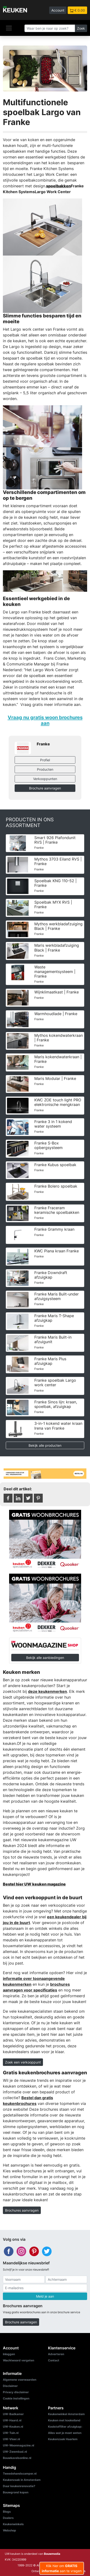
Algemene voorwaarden (19, 2379)
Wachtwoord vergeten (18, 2360)
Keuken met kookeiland (64, 2420)
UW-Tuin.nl (10, 2433)
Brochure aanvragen (45, 788)
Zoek (81, 28)
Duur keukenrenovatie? (19, 2486)
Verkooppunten (45, 779)
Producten (45, 769)
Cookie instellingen (16, 2398)
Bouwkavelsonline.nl (17, 2458)
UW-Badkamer (13, 2414)
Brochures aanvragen (22, 2210)
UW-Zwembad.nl (15, 2451)
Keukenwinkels (13, 2524)
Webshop (9, 2530)
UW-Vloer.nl (11, 2439)
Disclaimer (10, 2386)
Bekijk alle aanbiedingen (45, 1658)
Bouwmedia (52, 2554)
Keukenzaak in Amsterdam (22, 2480)
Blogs (7, 2511)
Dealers (8, 2518)
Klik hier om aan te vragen (62, 2568)
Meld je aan (45, 2296)
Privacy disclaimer (16, 2392)
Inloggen (9, 2354)
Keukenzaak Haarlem (63, 2439)
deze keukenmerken (47, 1691)
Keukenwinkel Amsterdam (66, 2414)
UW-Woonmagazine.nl (18, 2445)
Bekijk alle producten (45, 1445)
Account (57, 10)
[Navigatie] (9, 28)
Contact (53, 2360)
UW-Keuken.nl (13, 2426)
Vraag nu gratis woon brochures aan (45, 720)
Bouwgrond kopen (15, 2492)
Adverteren (56, 2354)
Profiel (45, 760)
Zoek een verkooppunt (23, 2062)
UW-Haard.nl (12, 2420)
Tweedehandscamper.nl (19, 2473)
